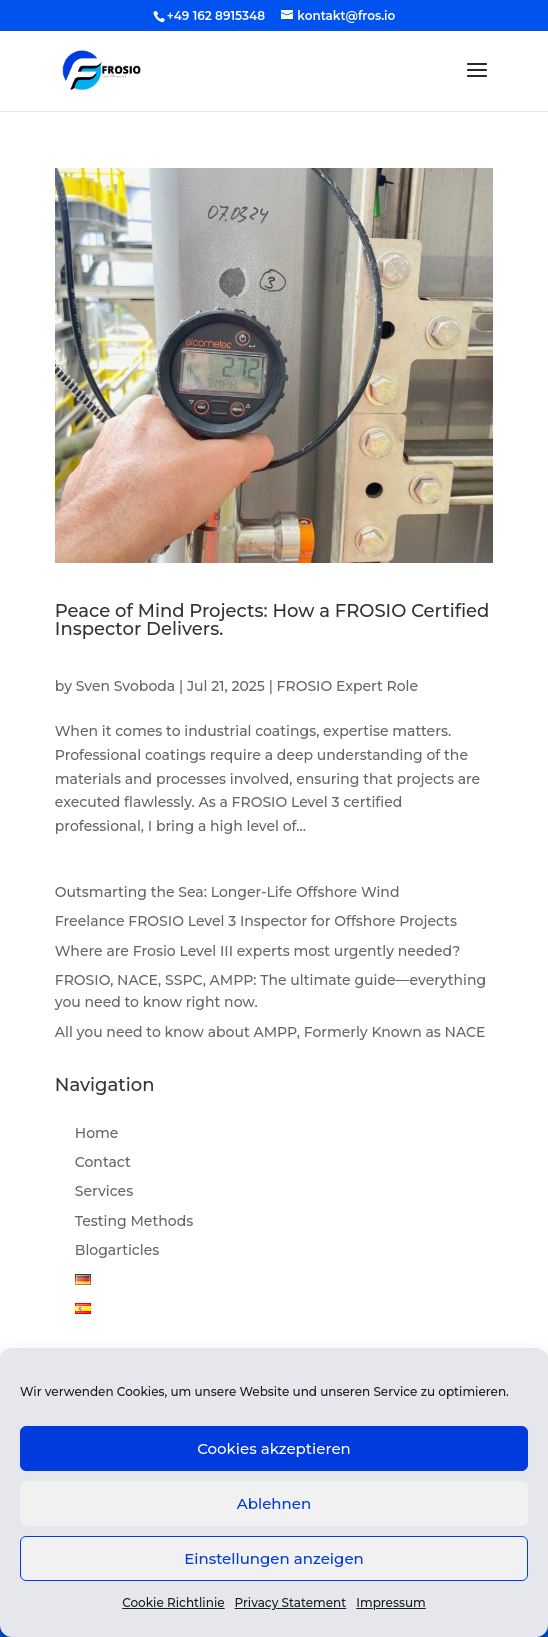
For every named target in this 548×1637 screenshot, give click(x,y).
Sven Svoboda (125, 686)
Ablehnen (274, 1503)
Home (97, 1133)
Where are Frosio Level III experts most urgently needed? (257, 951)
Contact (103, 1162)
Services (104, 1191)
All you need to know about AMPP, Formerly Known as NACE (270, 1032)
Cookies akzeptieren (274, 1448)
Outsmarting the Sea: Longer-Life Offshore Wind (227, 892)
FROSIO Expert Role (348, 686)
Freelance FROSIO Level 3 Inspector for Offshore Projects (256, 921)
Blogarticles (117, 1250)
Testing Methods (134, 1221)
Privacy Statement (291, 1602)
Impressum (391, 1602)
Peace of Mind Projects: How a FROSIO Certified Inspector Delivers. (272, 620)
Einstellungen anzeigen (274, 1558)
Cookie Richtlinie (173, 1602)
